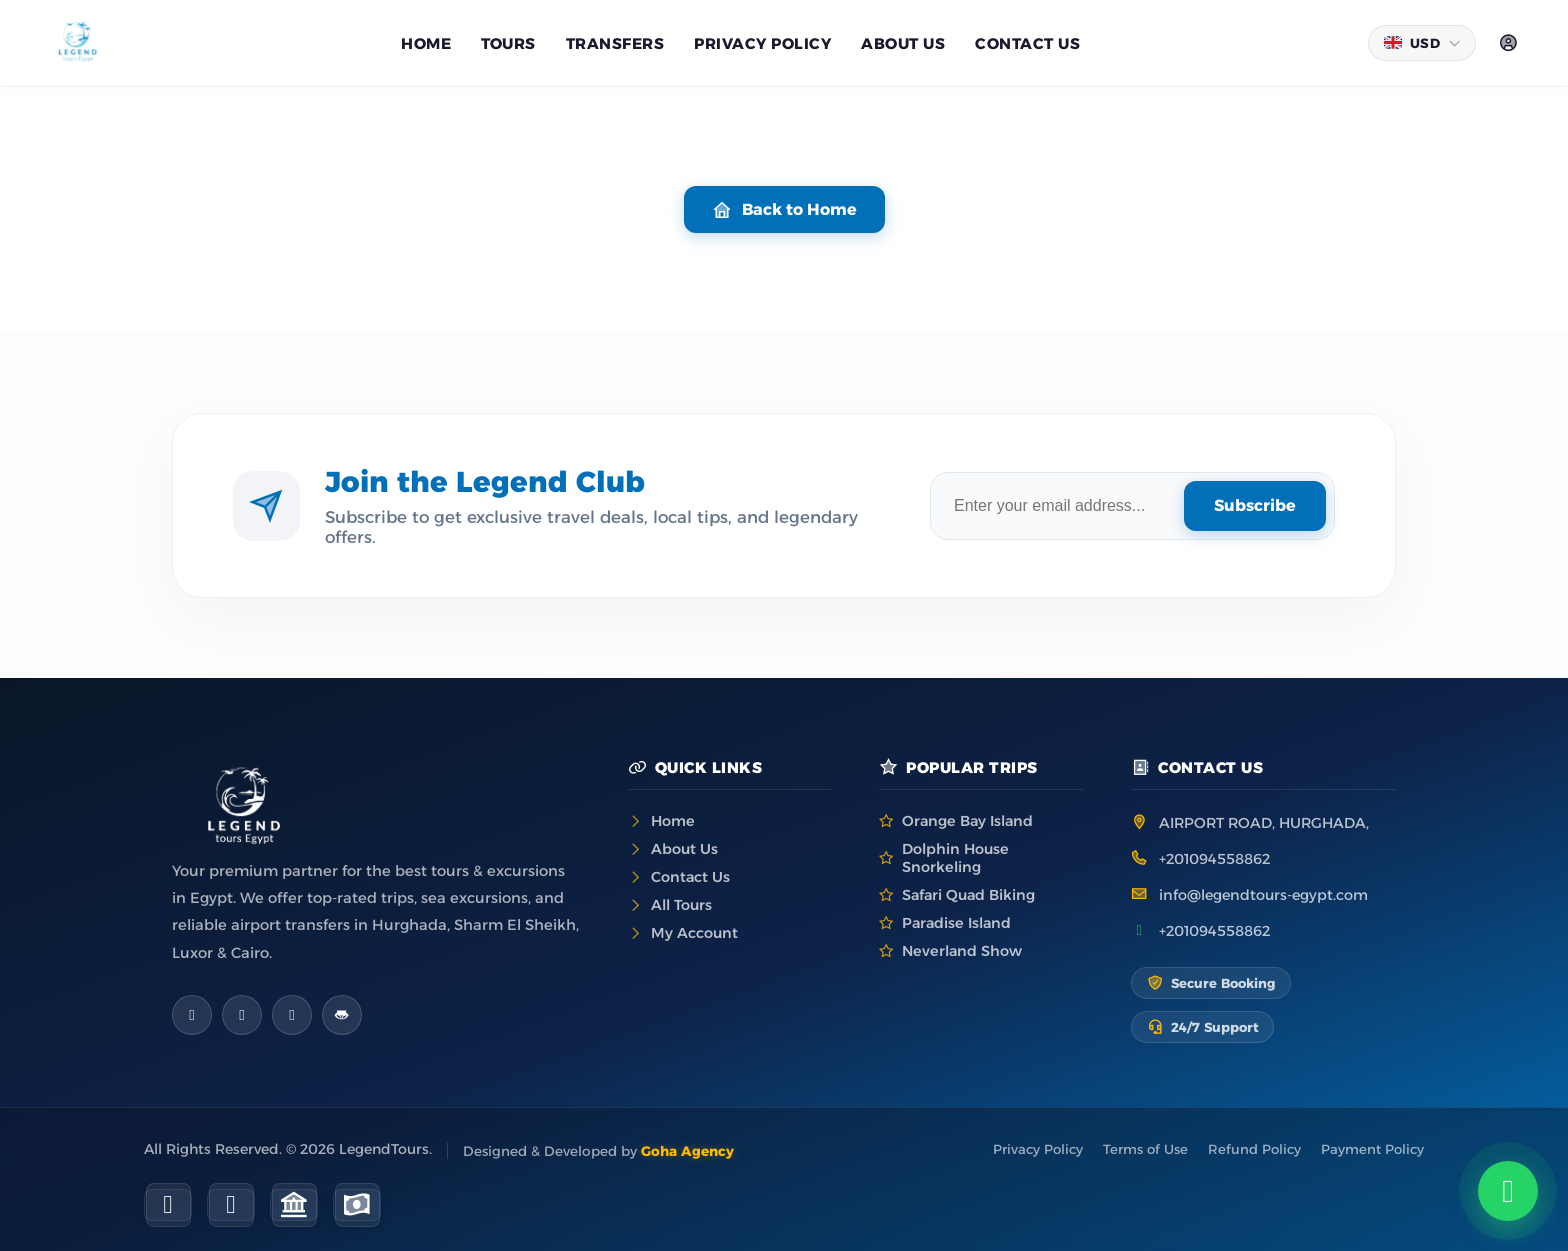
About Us (684, 849)
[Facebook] (192, 1015)
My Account (694, 933)
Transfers (615, 43)
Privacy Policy (762, 43)
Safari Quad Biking (968, 895)
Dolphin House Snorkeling (955, 858)
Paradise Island (956, 923)
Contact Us (1027, 43)
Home (426, 43)
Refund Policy (1254, 1149)
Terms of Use (1145, 1149)
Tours (508, 43)
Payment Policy (1372, 1149)
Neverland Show (962, 951)
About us (903, 43)
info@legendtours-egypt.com (1263, 895)
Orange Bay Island (967, 821)
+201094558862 (1214, 859)
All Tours (681, 905)
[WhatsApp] (292, 1015)
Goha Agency (687, 1151)
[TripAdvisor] (342, 1015)
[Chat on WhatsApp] (1508, 1191)
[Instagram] (242, 1015)
